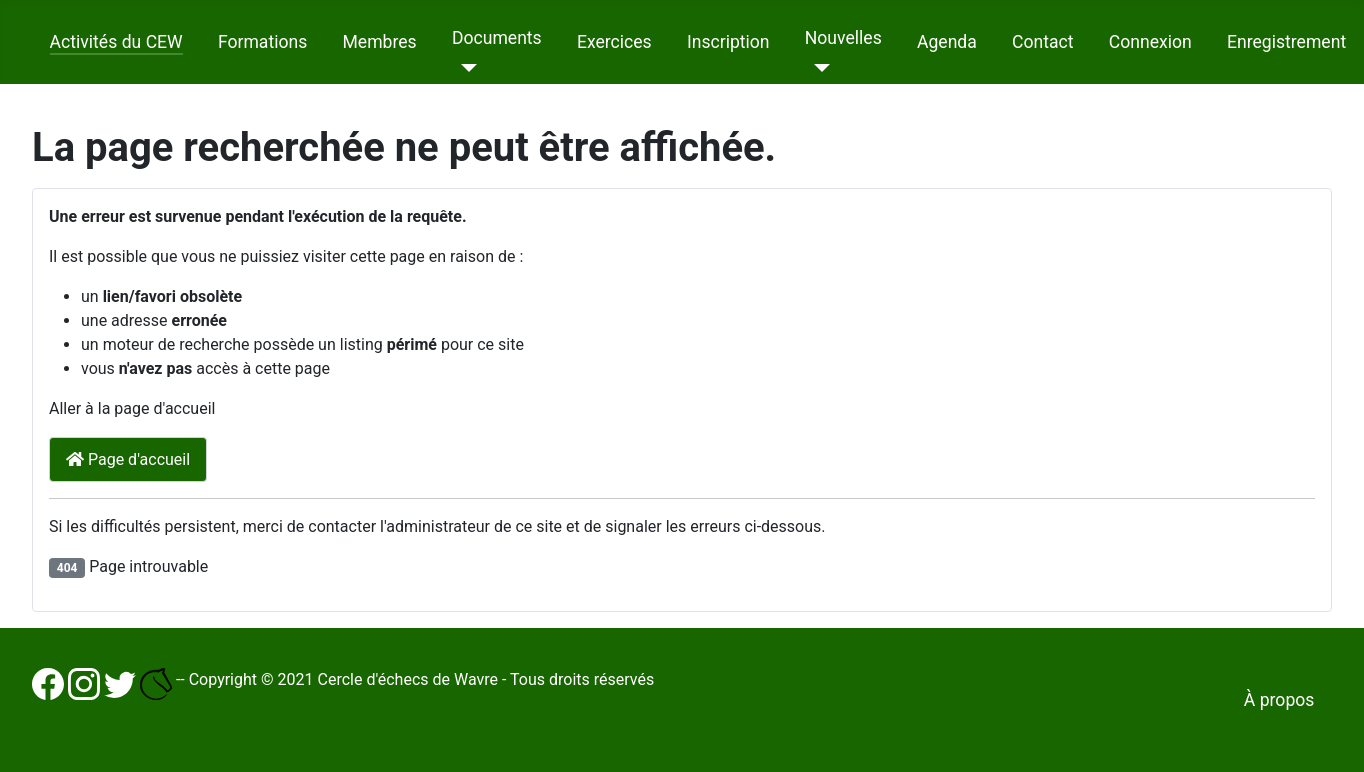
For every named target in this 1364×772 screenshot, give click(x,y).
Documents (497, 38)
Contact (1043, 42)
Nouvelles (843, 38)
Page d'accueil (128, 459)
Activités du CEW (116, 42)
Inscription (728, 42)
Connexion (1150, 42)
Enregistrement (1286, 42)
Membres (379, 42)
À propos (1279, 700)
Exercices (614, 42)
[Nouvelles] (817, 68)
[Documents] (464, 68)
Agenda (947, 42)
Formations (262, 42)
